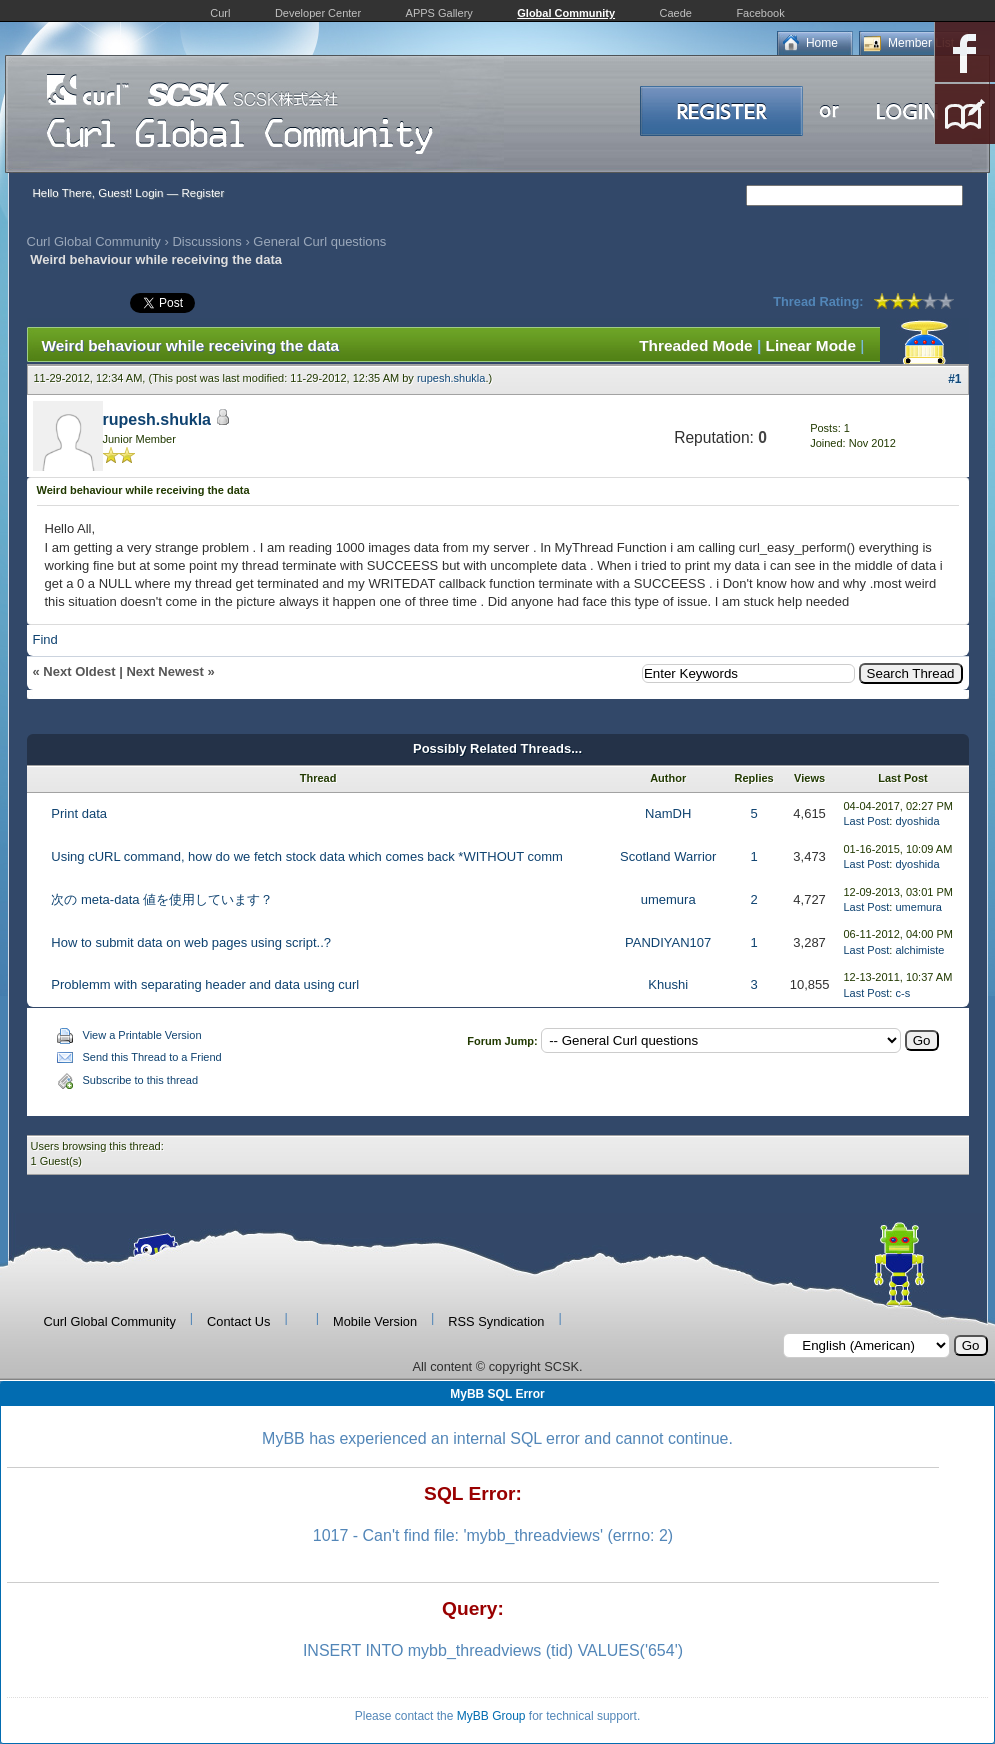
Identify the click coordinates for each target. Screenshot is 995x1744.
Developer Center (318, 13)
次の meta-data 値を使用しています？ (162, 899)
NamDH (668, 813)
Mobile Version (375, 1321)
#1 (954, 379)
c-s (902, 993)
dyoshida (917, 821)
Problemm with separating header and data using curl (205, 984)
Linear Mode (811, 345)
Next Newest (164, 671)
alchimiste (919, 950)
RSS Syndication (496, 1321)
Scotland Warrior (668, 856)
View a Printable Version (142, 1035)
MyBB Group (491, 1716)
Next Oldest (79, 671)
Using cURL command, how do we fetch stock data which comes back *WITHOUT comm (307, 856)
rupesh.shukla (451, 378)
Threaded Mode (696, 345)
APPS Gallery (439, 13)
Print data (79, 813)
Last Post (867, 821)
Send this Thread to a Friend (152, 1057)
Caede (676, 13)
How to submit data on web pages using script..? (191, 942)
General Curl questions (319, 241)
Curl (220, 13)
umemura (668, 899)
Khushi (668, 984)
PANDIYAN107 (668, 942)
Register (202, 193)
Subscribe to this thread (141, 1080)
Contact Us (238, 1321)
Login (149, 193)
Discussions (206, 241)
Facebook (760, 13)
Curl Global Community (94, 241)
